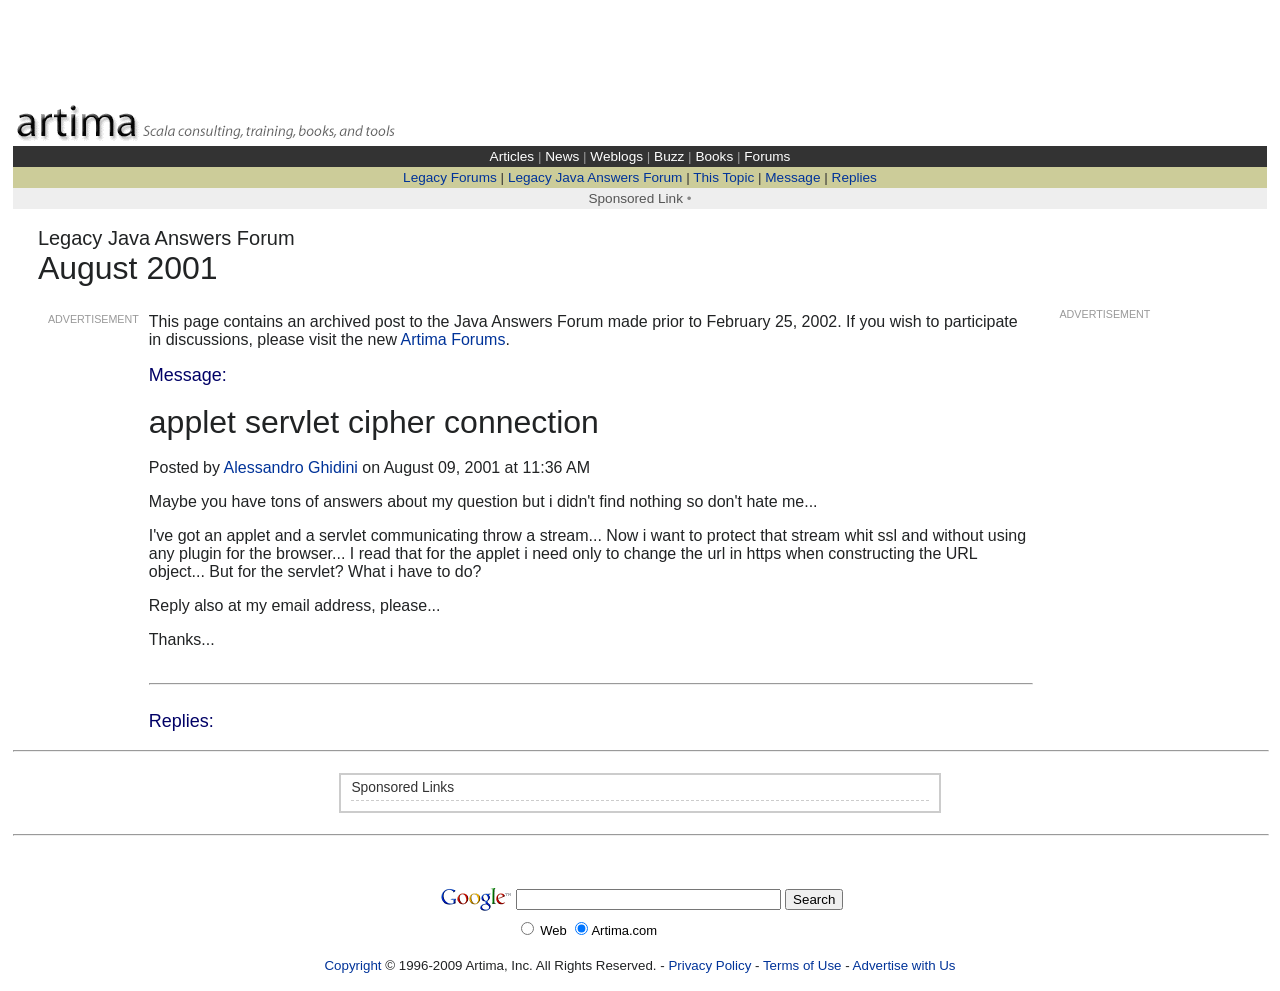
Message (792, 177)
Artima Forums (453, 339)
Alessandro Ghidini (291, 467)
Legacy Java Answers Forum (595, 177)
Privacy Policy (709, 965)
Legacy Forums (450, 177)
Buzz (669, 156)
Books (714, 156)
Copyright (352, 965)
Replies (854, 177)
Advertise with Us (904, 965)
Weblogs (616, 156)
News (562, 156)
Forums (767, 156)
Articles (512, 156)
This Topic (723, 177)
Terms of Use (802, 965)
